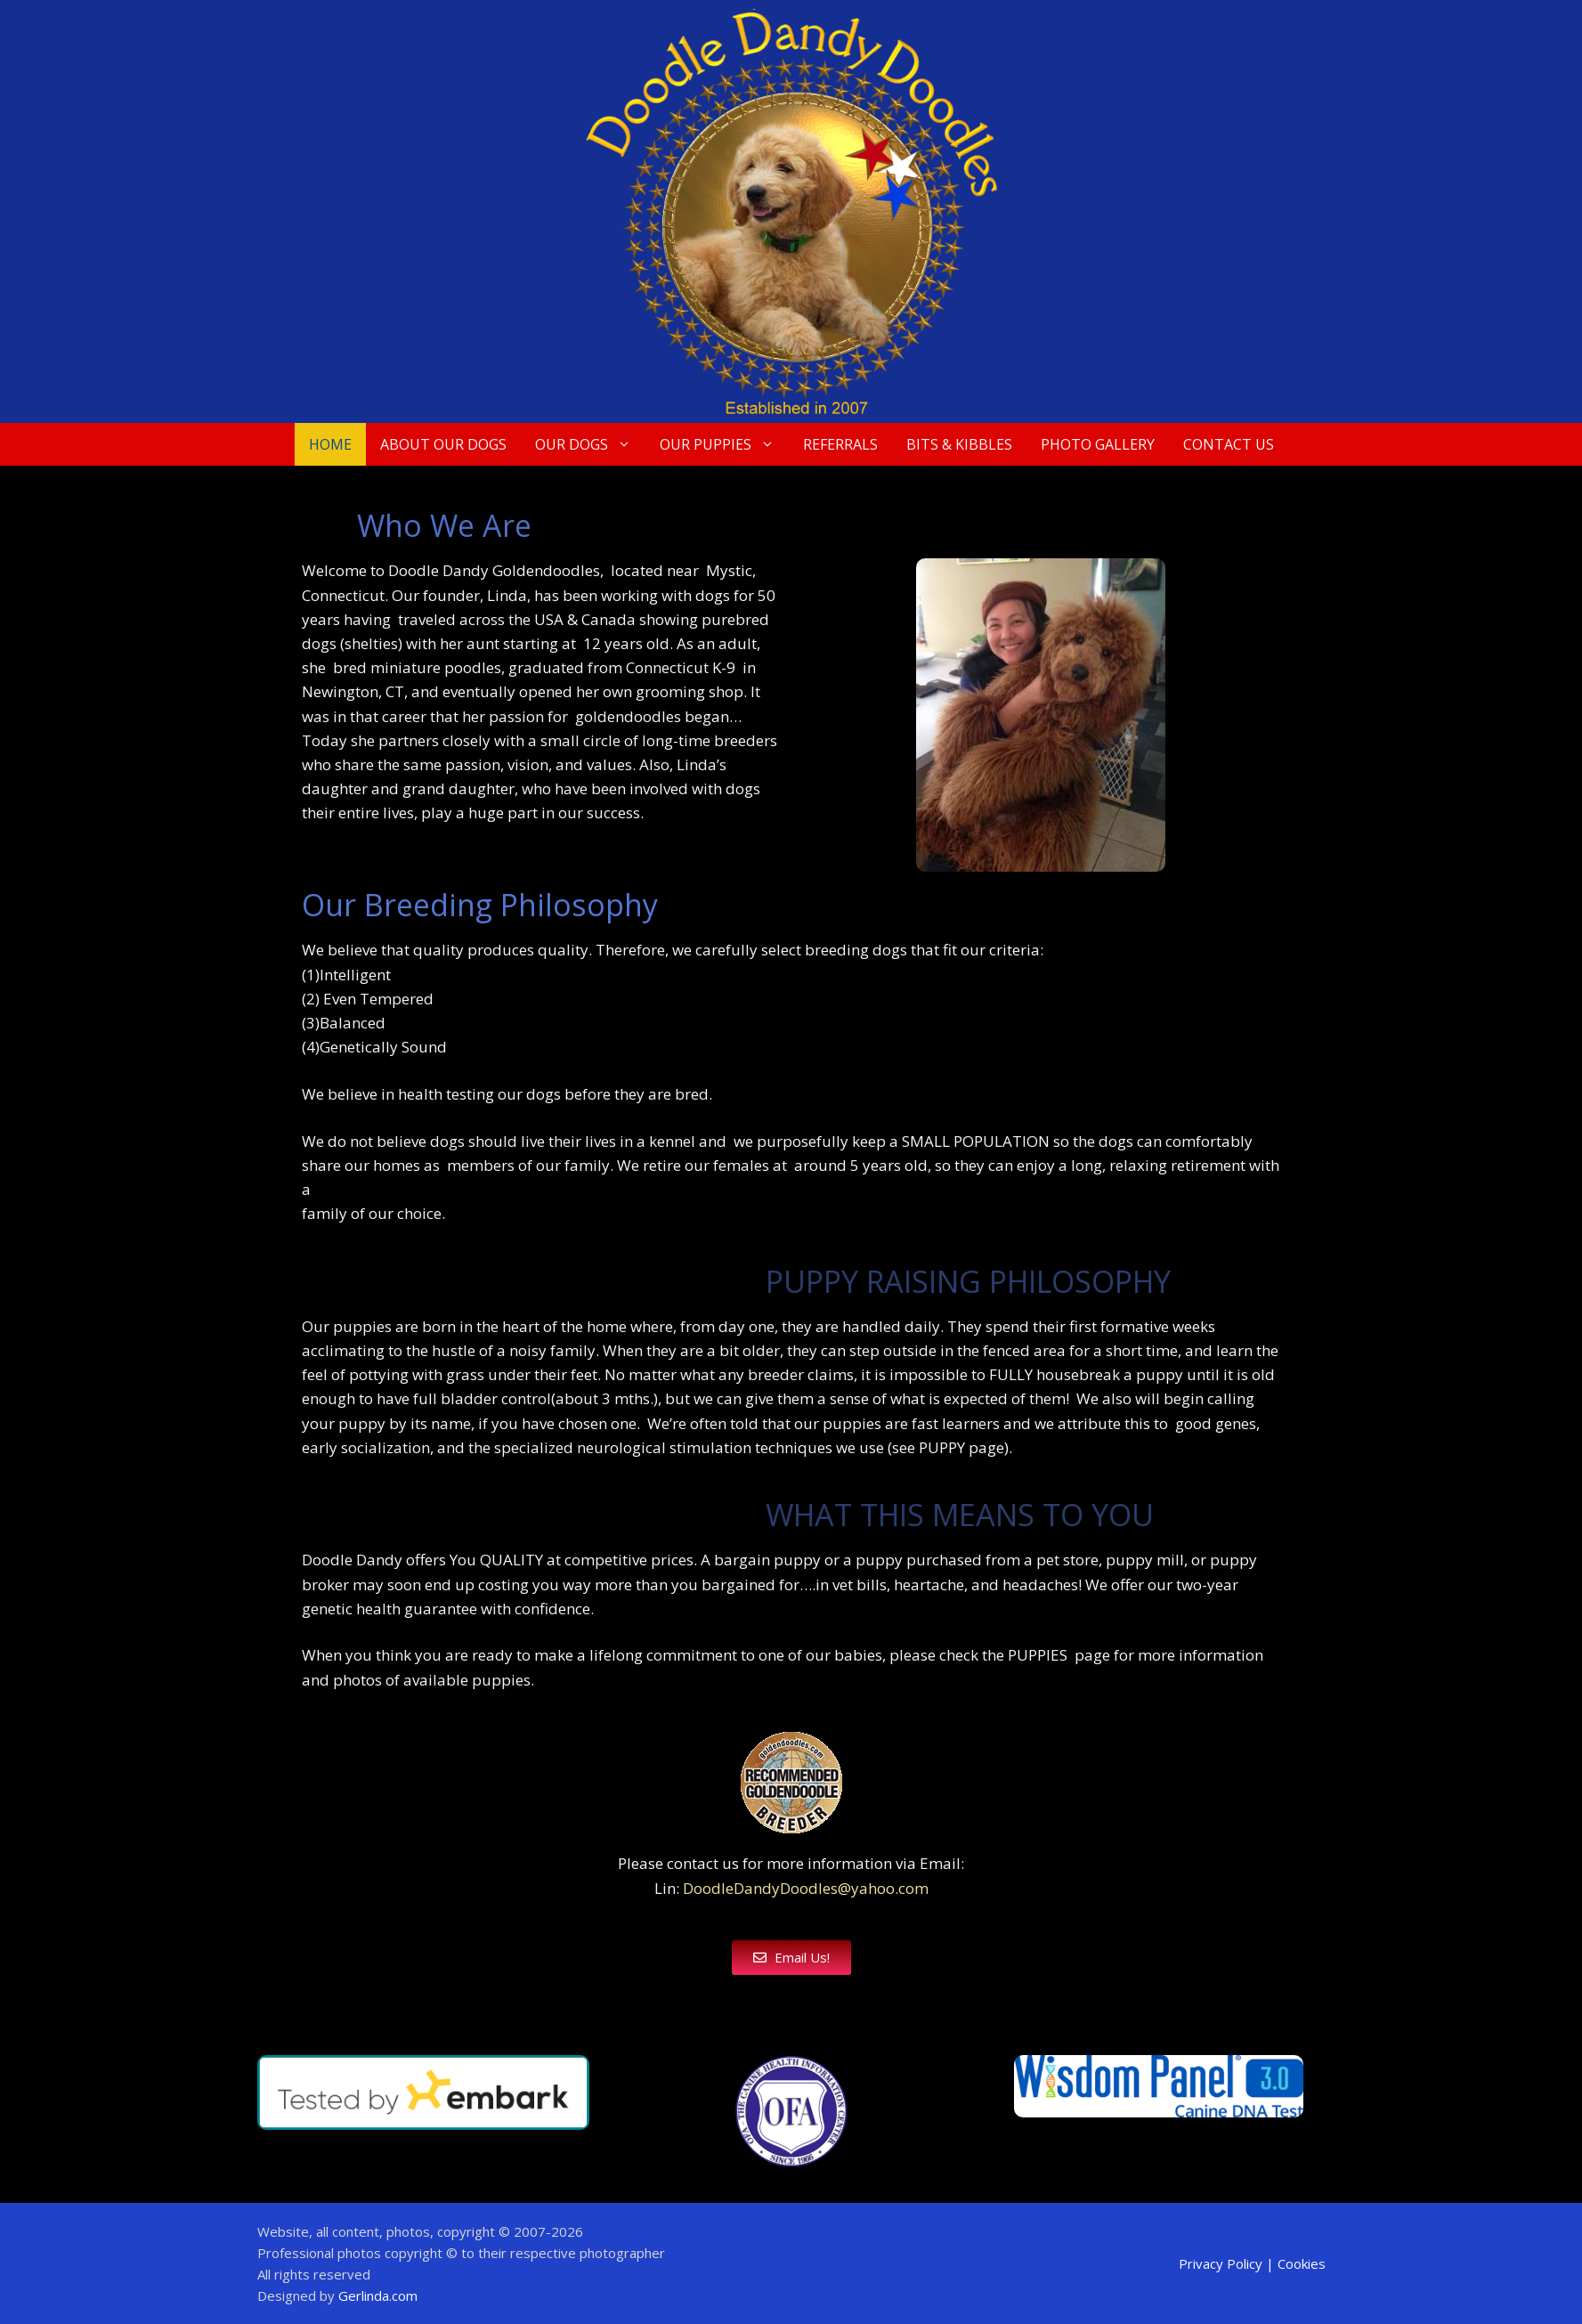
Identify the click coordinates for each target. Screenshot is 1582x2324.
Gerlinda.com (378, 2295)
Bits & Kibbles (959, 444)
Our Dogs (590, 444)
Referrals (840, 444)
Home (330, 444)
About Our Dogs (443, 444)
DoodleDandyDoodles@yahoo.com (806, 1888)
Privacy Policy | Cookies (1252, 2263)
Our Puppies (724, 444)
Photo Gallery (1098, 444)
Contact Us (1228, 444)
